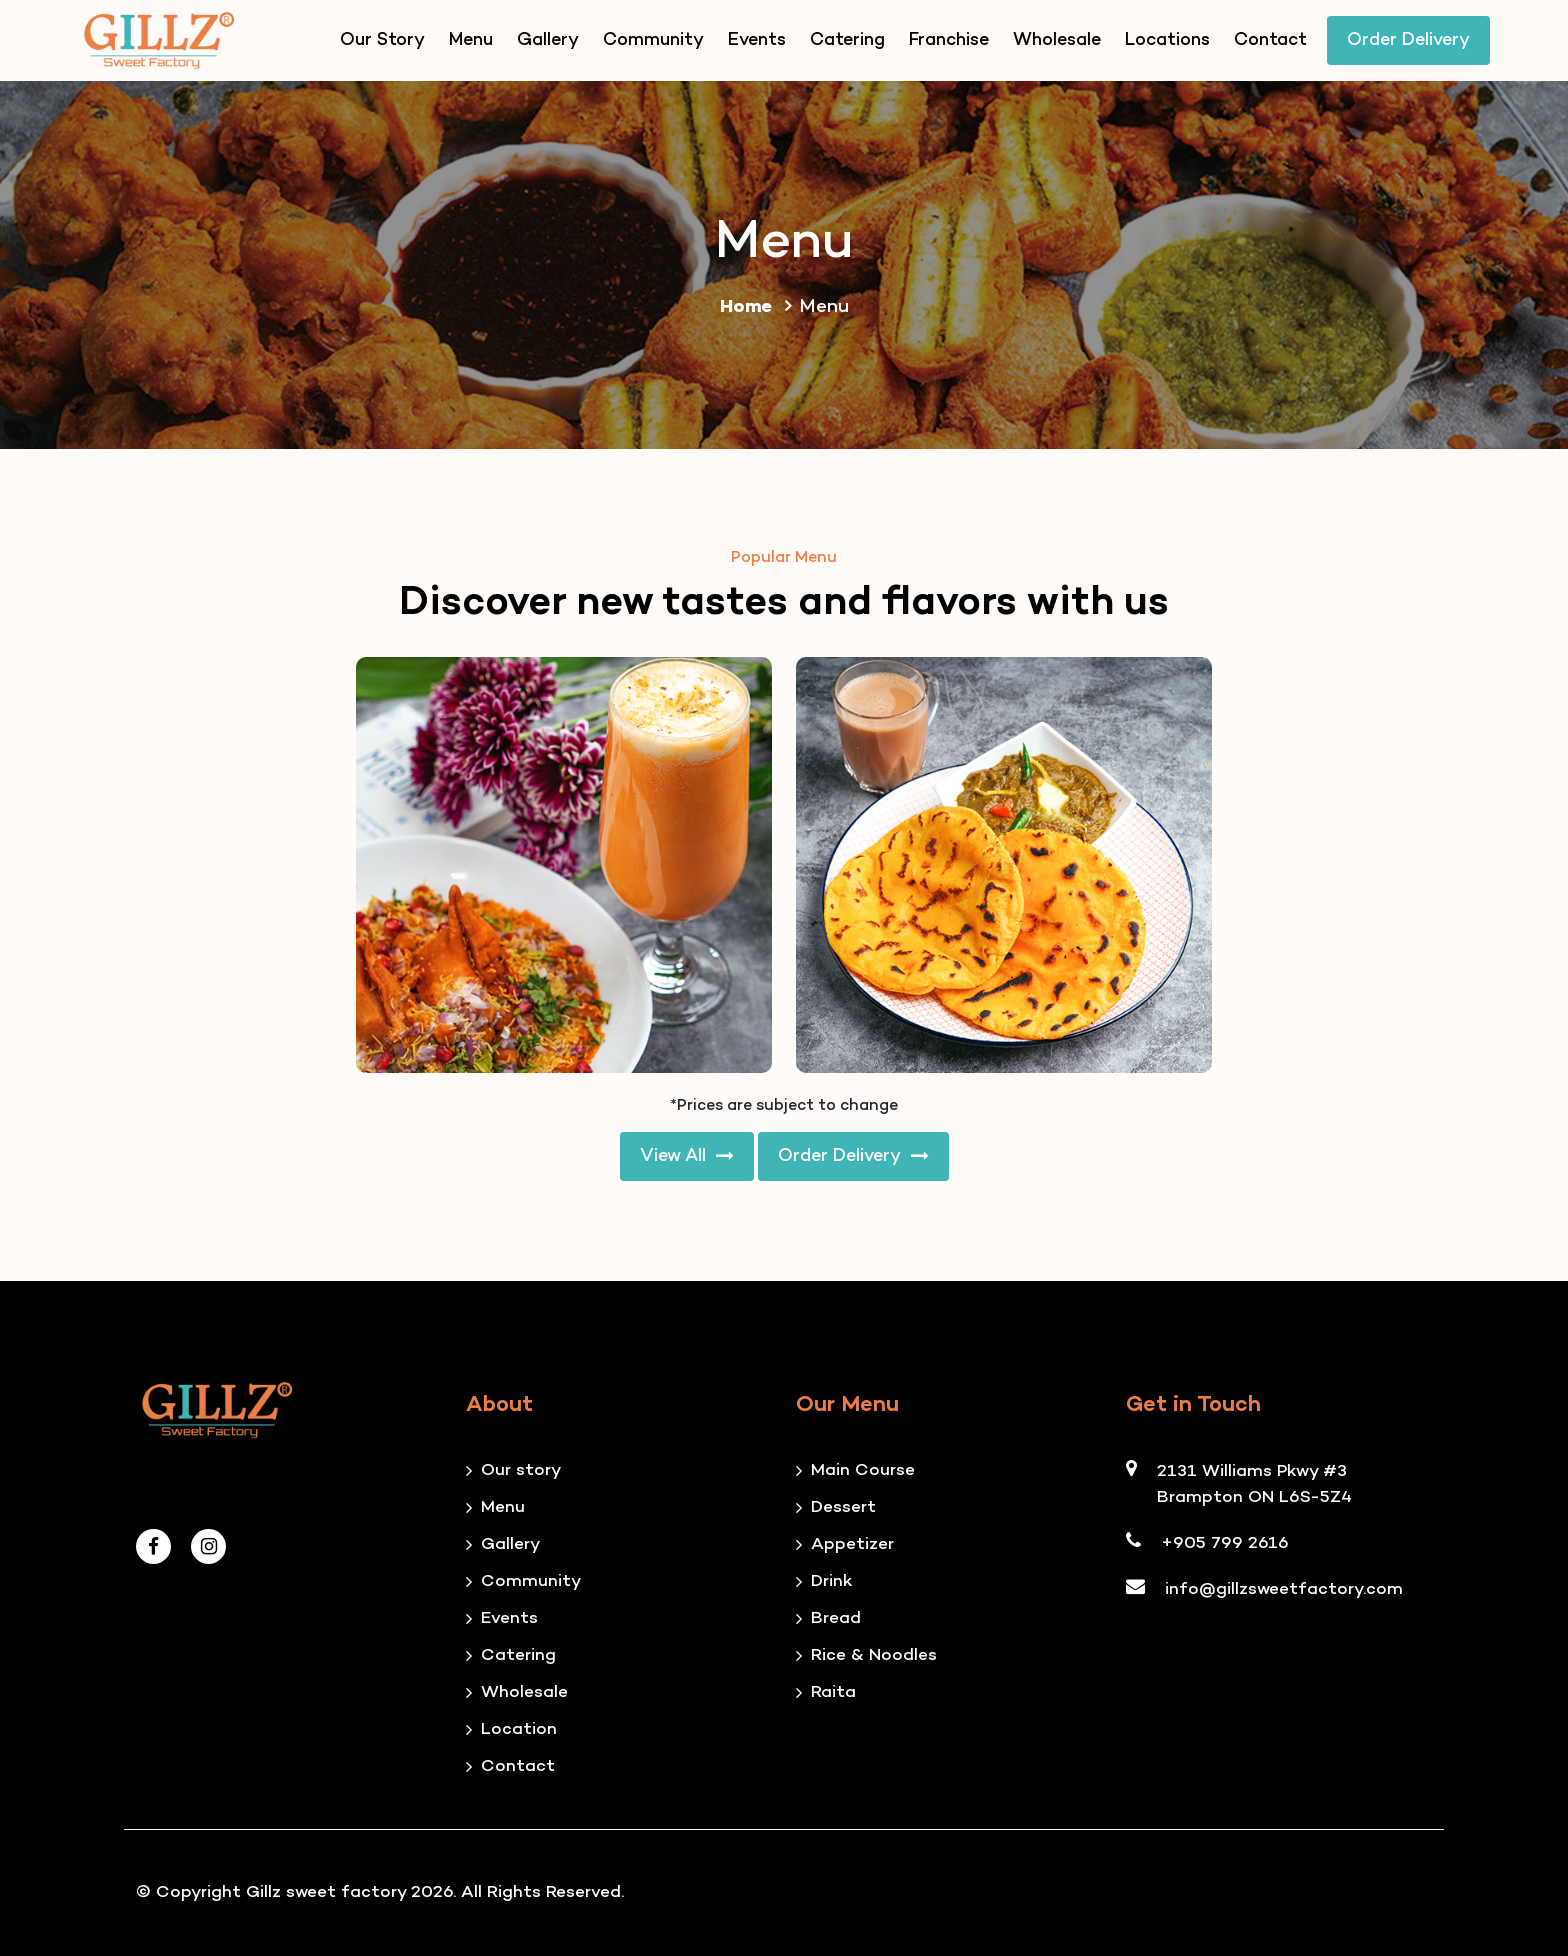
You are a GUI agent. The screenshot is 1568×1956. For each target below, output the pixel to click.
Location (519, 1730)
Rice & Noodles (874, 1656)
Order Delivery (1408, 40)
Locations (1167, 40)
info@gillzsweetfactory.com (1284, 1590)
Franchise (949, 40)
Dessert (843, 1508)
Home (759, 307)
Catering (847, 40)
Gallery (548, 40)
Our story (521, 1471)
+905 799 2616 (1225, 1544)
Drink (831, 1582)
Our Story (382, 40)
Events (757, 40)
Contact (1270, 40)
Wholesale (1057, 40)
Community (653, 40)
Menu (471, 40)
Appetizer (852, 1545)
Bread (836, 1619)
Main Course (863, 1471)
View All (687, 1156)
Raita (833, 1693)
